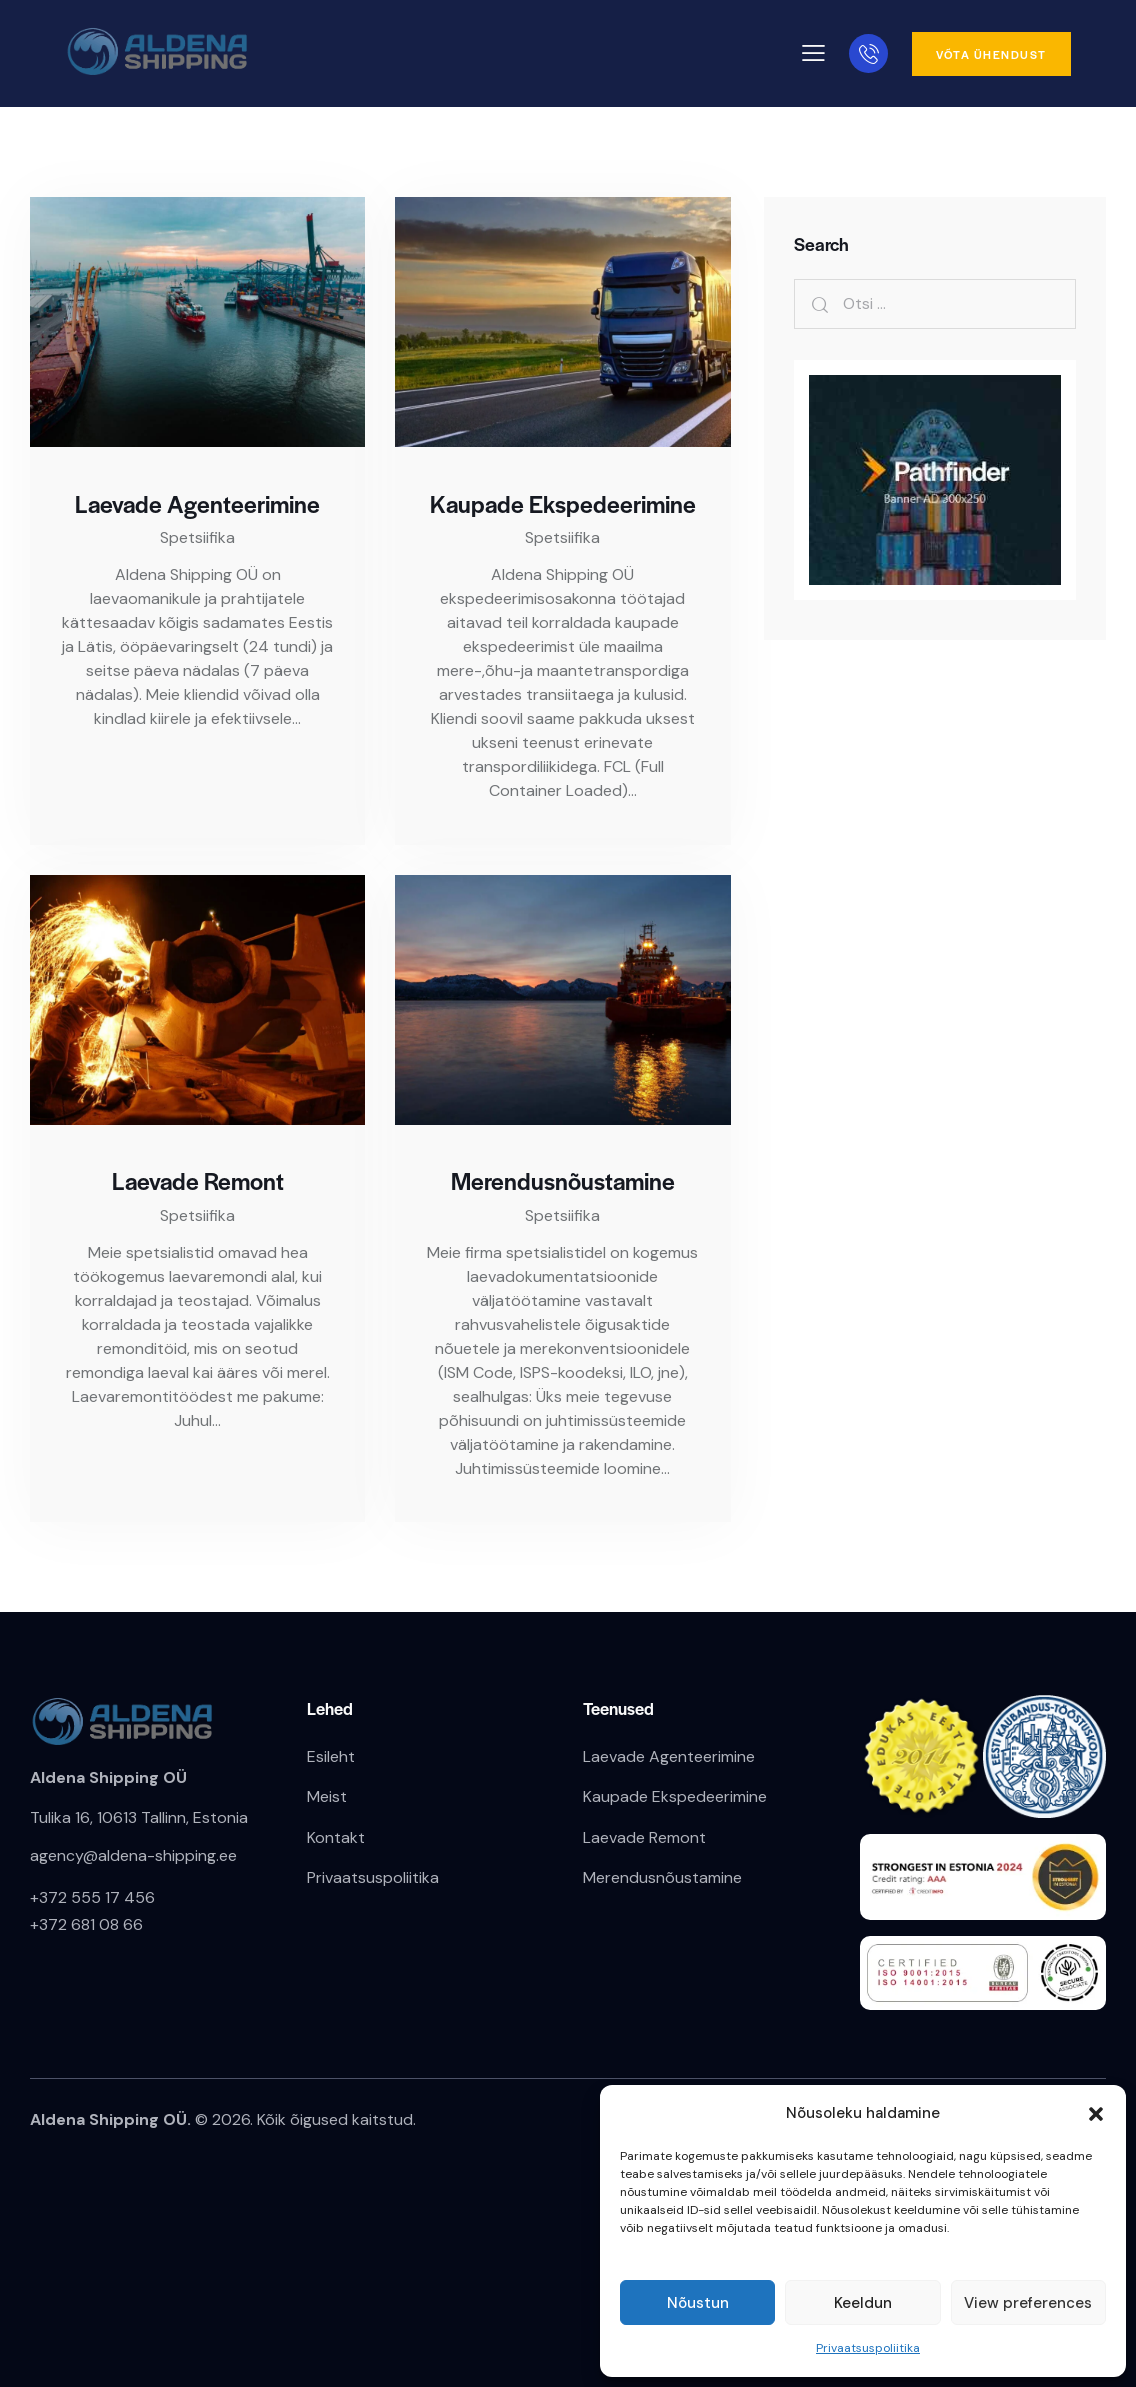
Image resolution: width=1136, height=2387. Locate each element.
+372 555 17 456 (92, 1897)
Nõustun (698, 2303)
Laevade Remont (198, 1181)
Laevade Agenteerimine (197, 504)
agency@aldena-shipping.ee (133, 1855)
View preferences (1028, 2303)
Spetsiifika (197, 537)
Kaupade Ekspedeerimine (563, 504)
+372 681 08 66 (86, 1924)
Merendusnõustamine (563, 1181)
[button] (1096, 2114)
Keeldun (863, 2303)
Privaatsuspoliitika (868, 2348)
